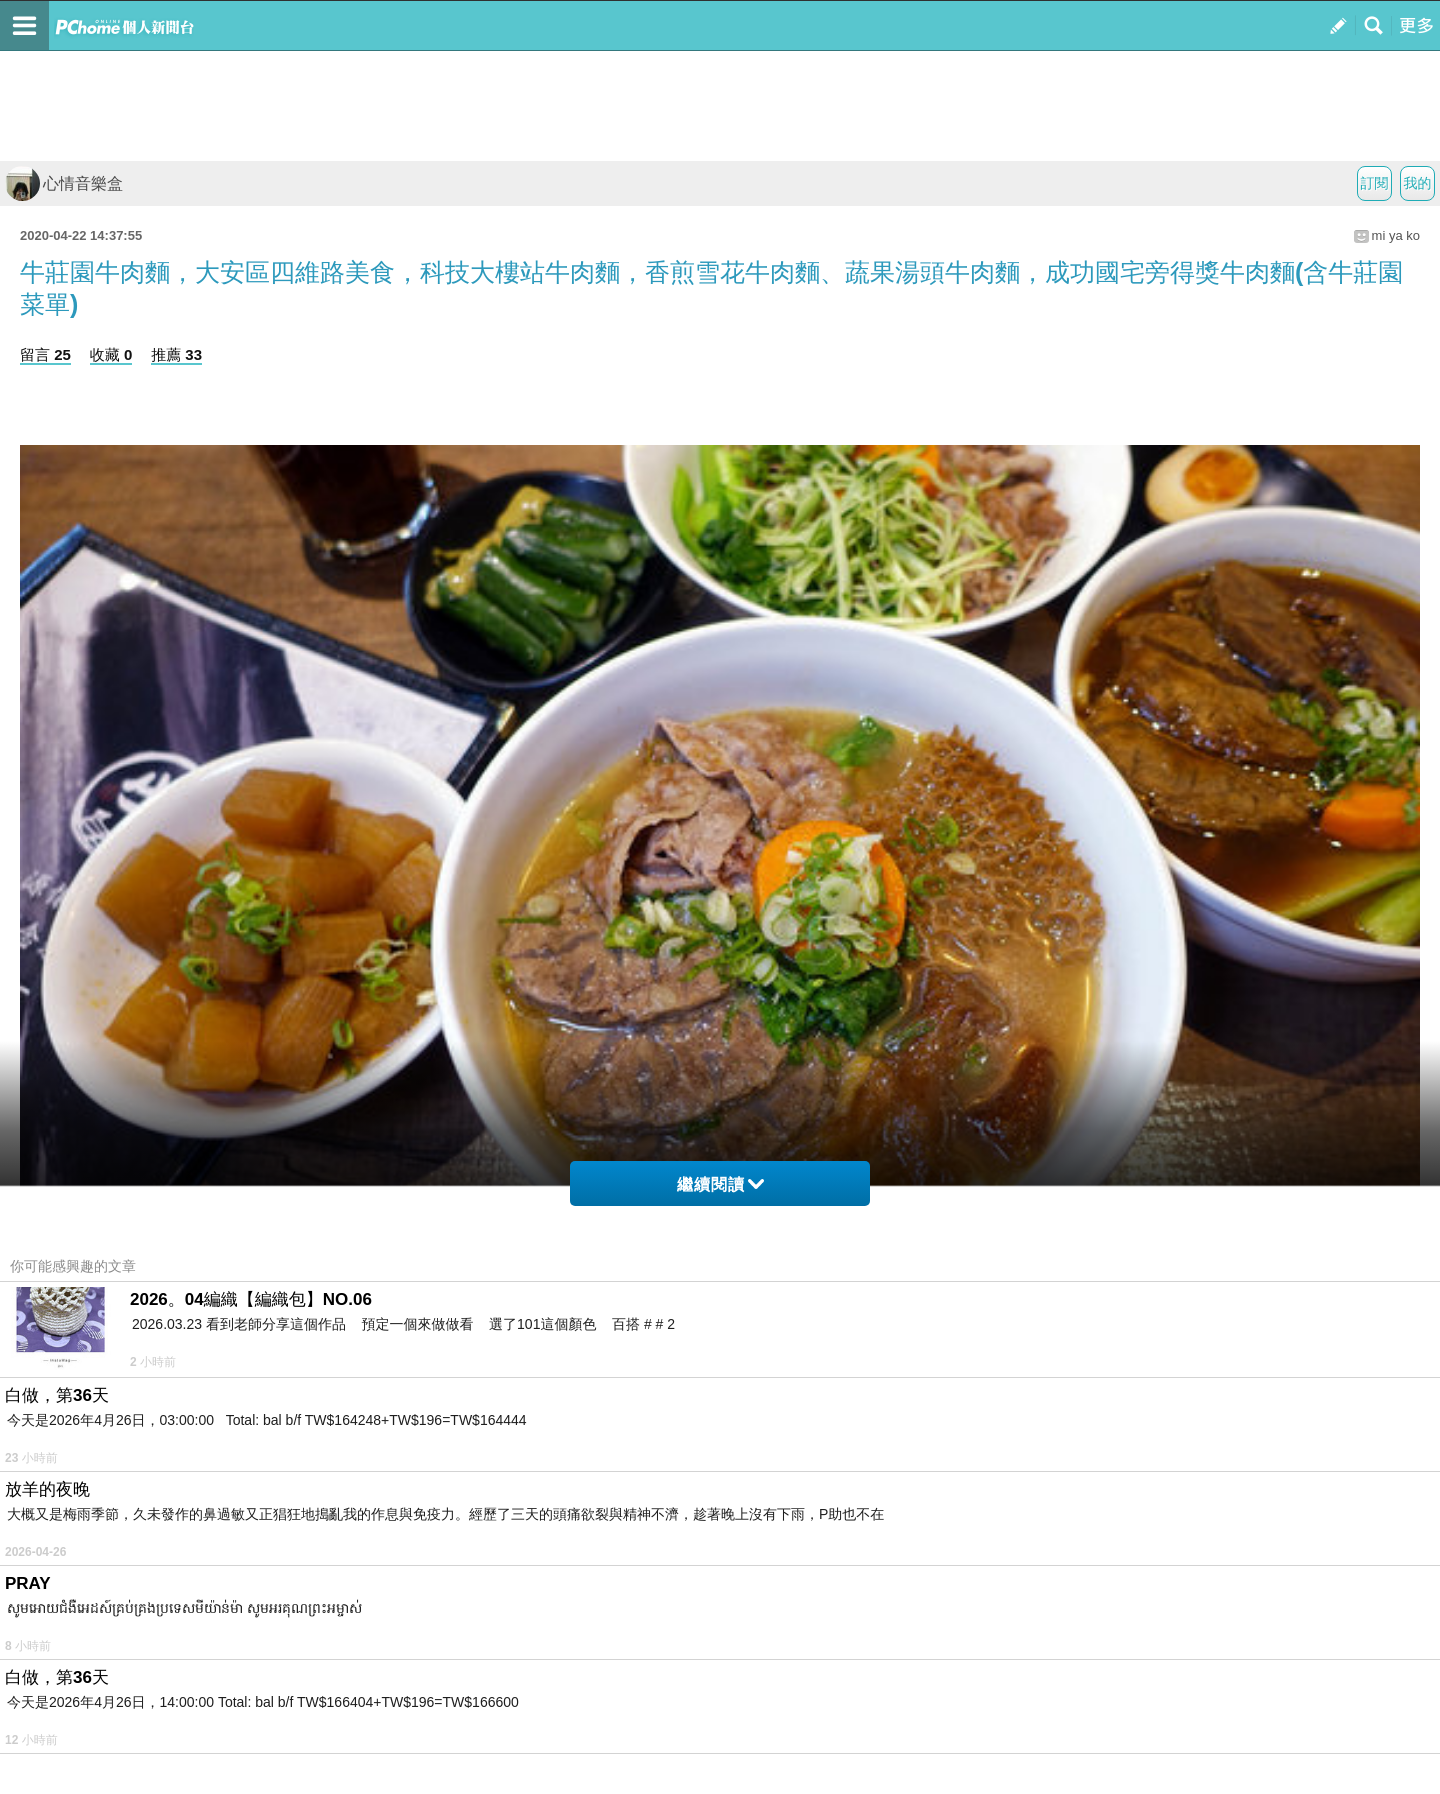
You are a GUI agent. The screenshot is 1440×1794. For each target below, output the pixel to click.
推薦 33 (176, 354)
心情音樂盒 (64, 183)
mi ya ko (1396, 235)
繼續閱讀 (720, 1184)
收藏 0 (111, 354)
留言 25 (45, 354)
